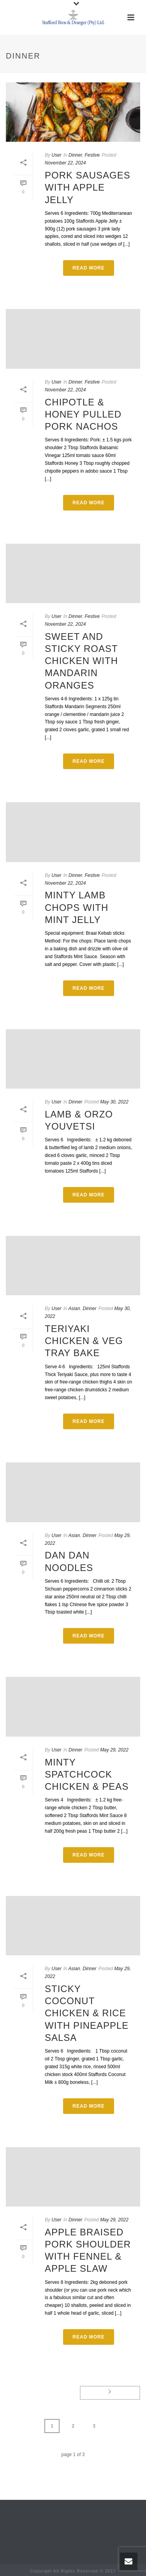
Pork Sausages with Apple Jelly (87, 187)
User (56, 155)
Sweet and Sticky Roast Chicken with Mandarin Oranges (81, 661)
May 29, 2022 (114, 1750)
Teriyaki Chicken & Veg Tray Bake (84, 1340)
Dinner (75, 155)
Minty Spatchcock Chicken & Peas (86, 1774)
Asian (74, 1308)
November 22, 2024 (65, 163)
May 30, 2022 (114, 1102)
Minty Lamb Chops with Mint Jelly (76, 907)
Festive (92, 155)
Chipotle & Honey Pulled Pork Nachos (83, 414)
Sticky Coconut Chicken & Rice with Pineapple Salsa (86, 2013)
